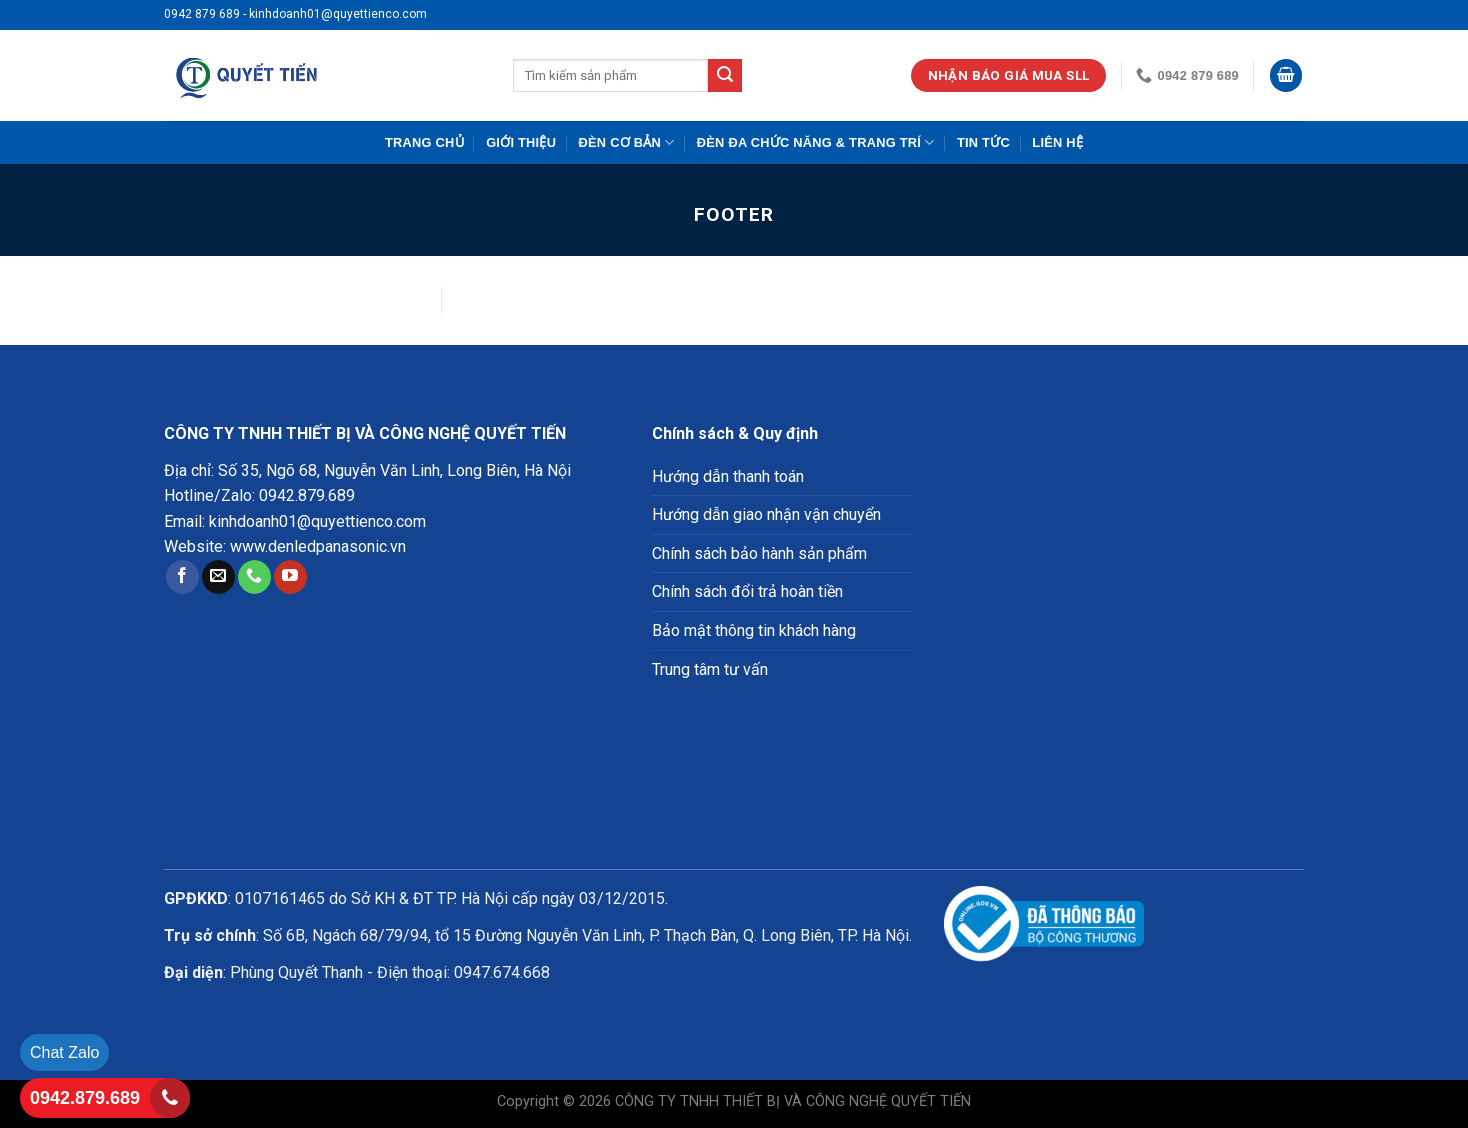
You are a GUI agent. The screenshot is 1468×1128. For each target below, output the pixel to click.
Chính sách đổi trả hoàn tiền (747, 591)
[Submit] (725, 76)
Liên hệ (1057, 142)
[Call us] (254, 577)
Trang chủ (424, 142)
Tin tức (983, 142)
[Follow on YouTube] (290, 577)
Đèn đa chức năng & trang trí (816, 142)
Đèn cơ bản (627, 142)
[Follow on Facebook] (182, 577)
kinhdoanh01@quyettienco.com (317, 521)
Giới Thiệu (521, 142)
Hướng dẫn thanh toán (728, 476)
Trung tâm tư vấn (710, 669)
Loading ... (1124, 621)
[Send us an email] (218, 577)
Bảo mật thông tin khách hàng (754, 630)
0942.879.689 (307, 495)
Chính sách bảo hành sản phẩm (759, 553)
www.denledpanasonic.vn (318, 546)
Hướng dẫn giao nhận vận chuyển (766, 514)
